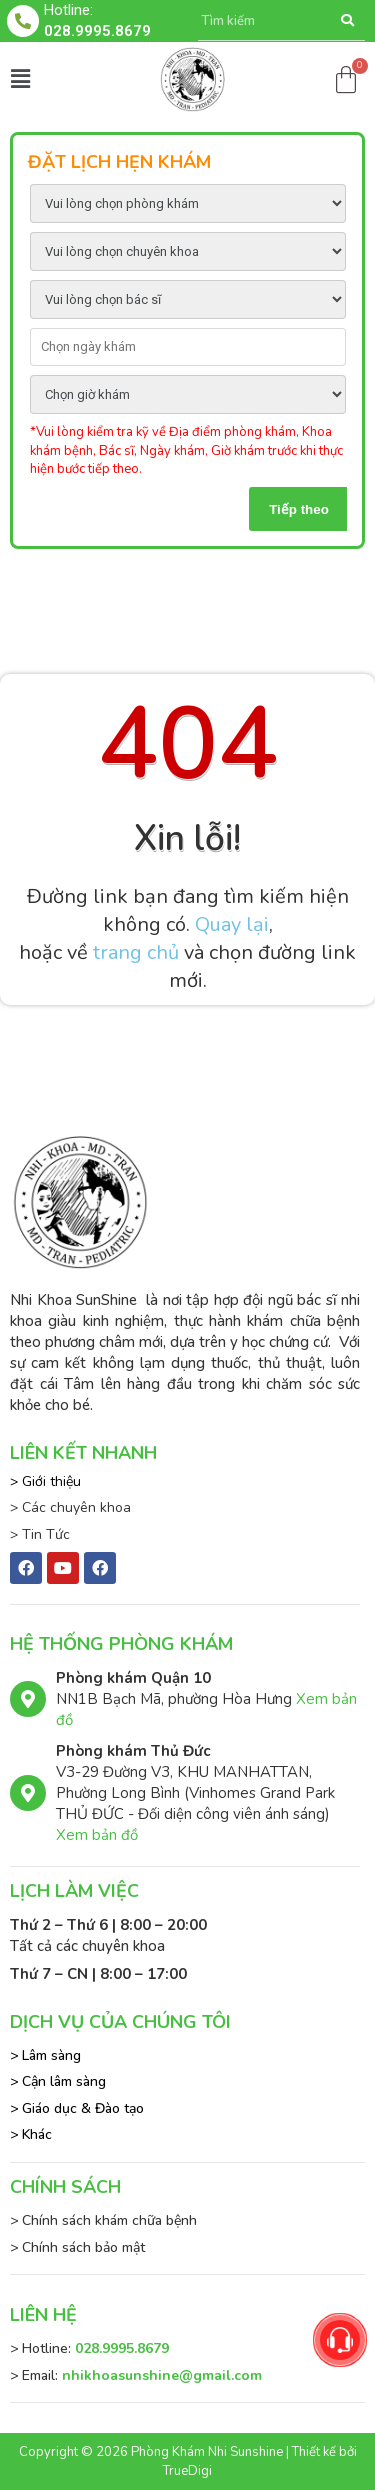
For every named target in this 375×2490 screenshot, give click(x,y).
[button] (20, 79)
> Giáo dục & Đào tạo (77, 2108)
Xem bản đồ (97, 1835)
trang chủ (136, 952)
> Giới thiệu (45, 1481)
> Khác (31, 2134)
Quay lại (232, 924)
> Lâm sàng (45, 2055)
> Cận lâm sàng (58, 2081)
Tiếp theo (299, 509)
